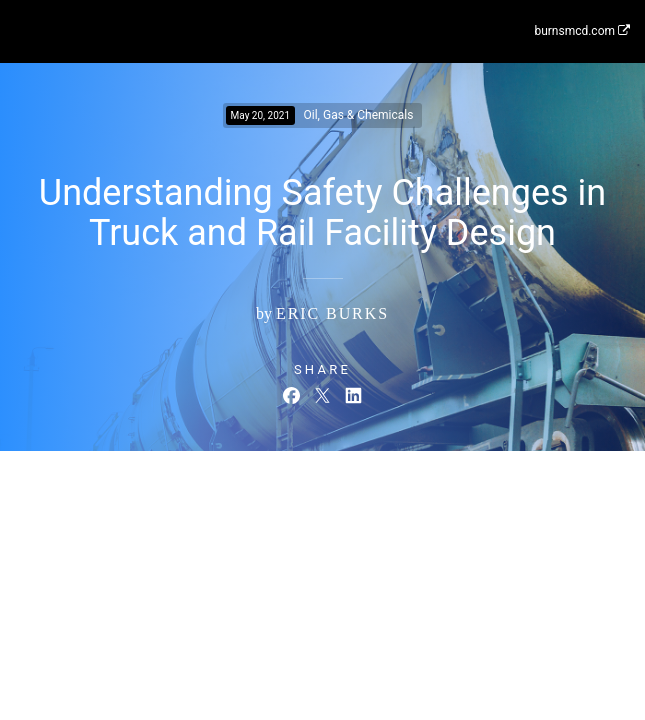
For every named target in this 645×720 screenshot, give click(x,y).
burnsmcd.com (582, 31)
